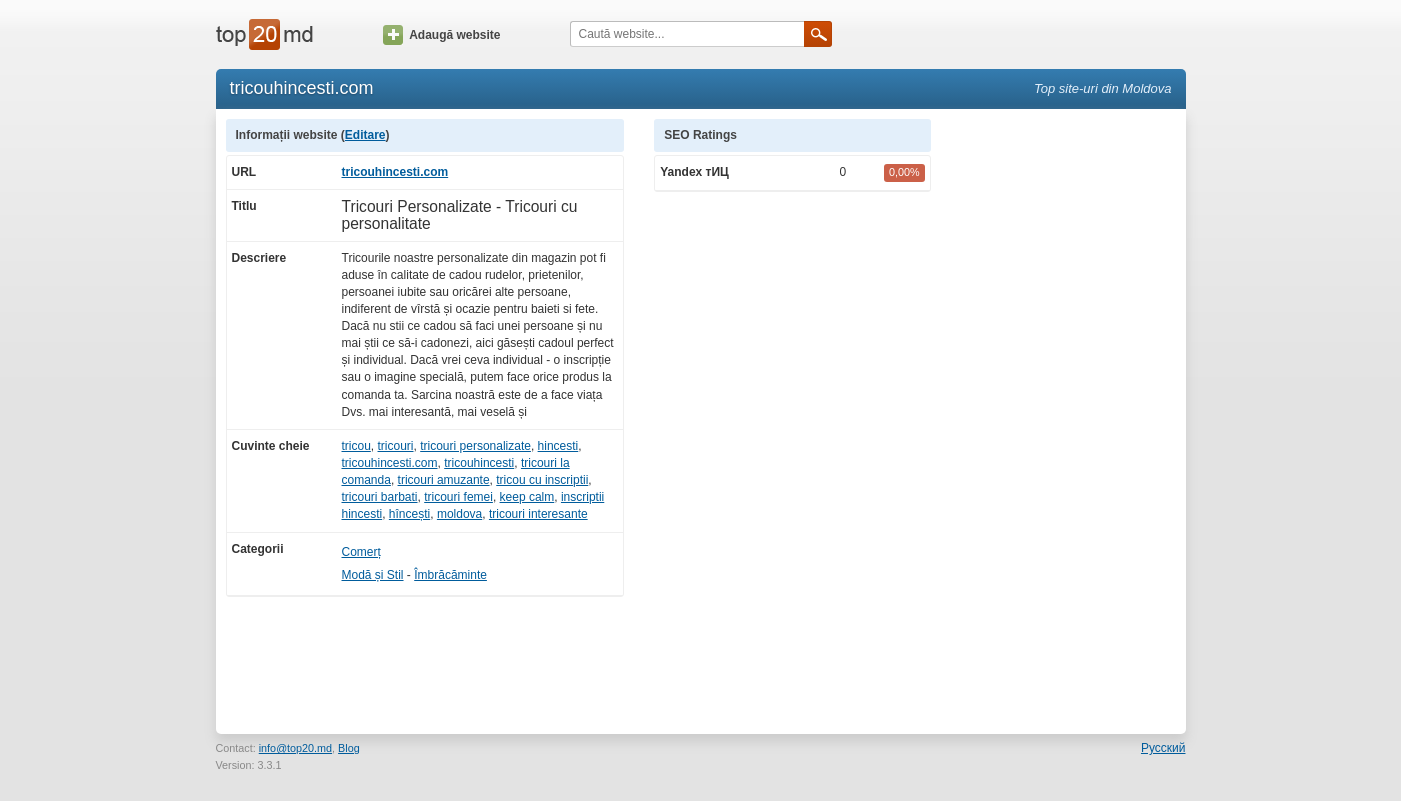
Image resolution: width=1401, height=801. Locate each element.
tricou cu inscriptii (542, 480)
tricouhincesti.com (395, 172)
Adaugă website (441, 35)
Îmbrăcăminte (450, 575)
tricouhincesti (479, 463)
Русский (1163, 748)
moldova (459, 514)
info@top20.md (295, 748)
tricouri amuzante (444, 480)
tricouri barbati (380, 497)
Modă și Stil (373, 575)
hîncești (409, 514)
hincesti (558, 446)
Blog (349, 748)
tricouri (396, 446)
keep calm (527, 497)
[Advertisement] (1068, 419)
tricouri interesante (538, 514)
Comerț (361, 552)
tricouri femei (458, 497)
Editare (365, 135)
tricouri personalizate (475, 446)
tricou (356, 446)
